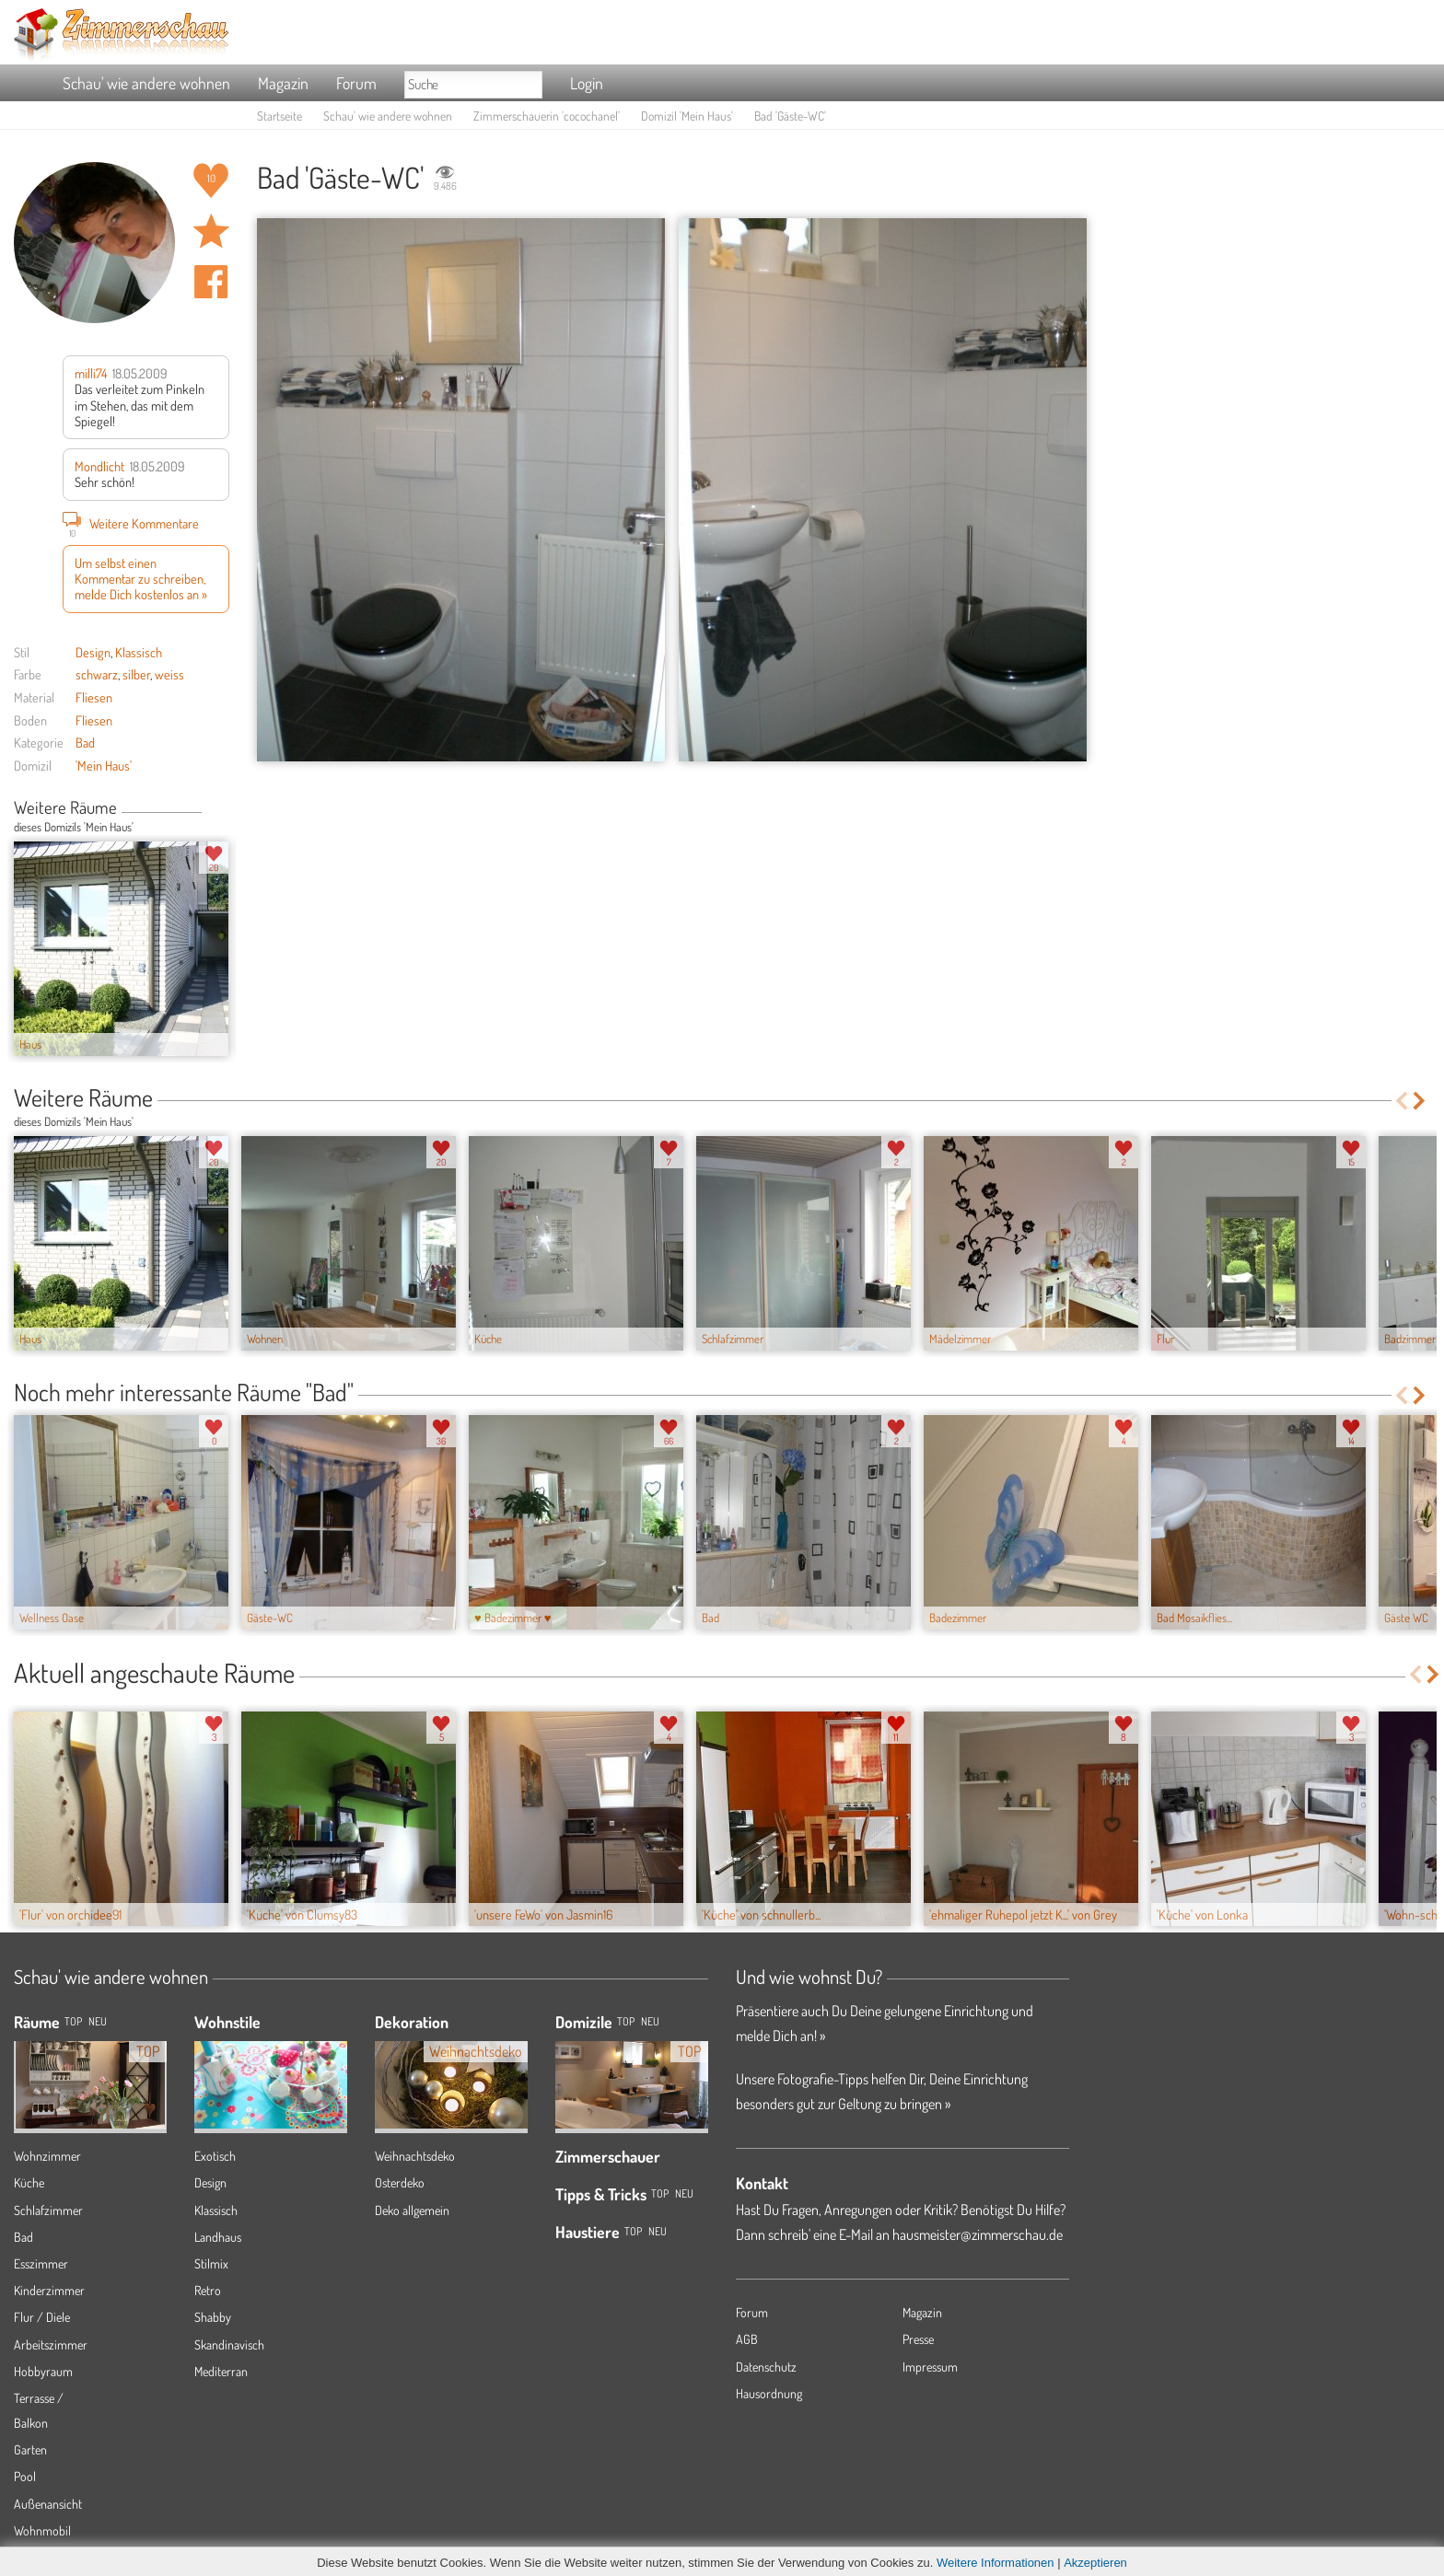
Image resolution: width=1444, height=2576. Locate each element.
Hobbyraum (43, 2371)
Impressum (930, 2366)
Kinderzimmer (49, 2290)
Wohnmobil (42, 2530)
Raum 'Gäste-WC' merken (210, 231)
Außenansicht (48, 2504)
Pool (25, 2476)
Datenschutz (766, 2366)
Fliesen (94, 697)
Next (222, 809)
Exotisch (215, 2156)
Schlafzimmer (48, 2210)
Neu (650, 2021)
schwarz (97, 674)
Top (626, 2021)
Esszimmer (41, 2263)
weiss (169, 674)
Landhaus (217, 2237)
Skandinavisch (229, 2344)
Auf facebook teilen (210, 281)
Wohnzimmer (47, 2156)
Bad (85, 742)
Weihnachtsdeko (415, 2156)
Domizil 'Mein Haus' (687, 115)
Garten (30, 2449)
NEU (97, 2021)
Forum (356, 83)
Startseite (279, 115)
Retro (207, 2290)
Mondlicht (99, 466)
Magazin (283, 83)
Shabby (212, 2317)
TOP (73, 2021)
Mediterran (221, 2371)
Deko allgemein (412, 2210)
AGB (747, 2339)
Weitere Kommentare (131, 523)
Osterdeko (400, 2182)
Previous (208, 809)
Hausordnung (769, 2393)
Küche (29, 2182)
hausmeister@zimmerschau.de (977, 2234)
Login (586, 83)
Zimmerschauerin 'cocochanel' (546, 115)
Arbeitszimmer (50, 2344)
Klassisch (138, 652)
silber (136, 674)
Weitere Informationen (995, 2563)
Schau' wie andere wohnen (146, 83)
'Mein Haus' (104, 765)
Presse (918, 2339)
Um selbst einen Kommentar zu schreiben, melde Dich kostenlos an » (141, 578)
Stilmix (211, 2263)
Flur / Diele (42, 2317)
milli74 (91, 373)
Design (93, 652)
